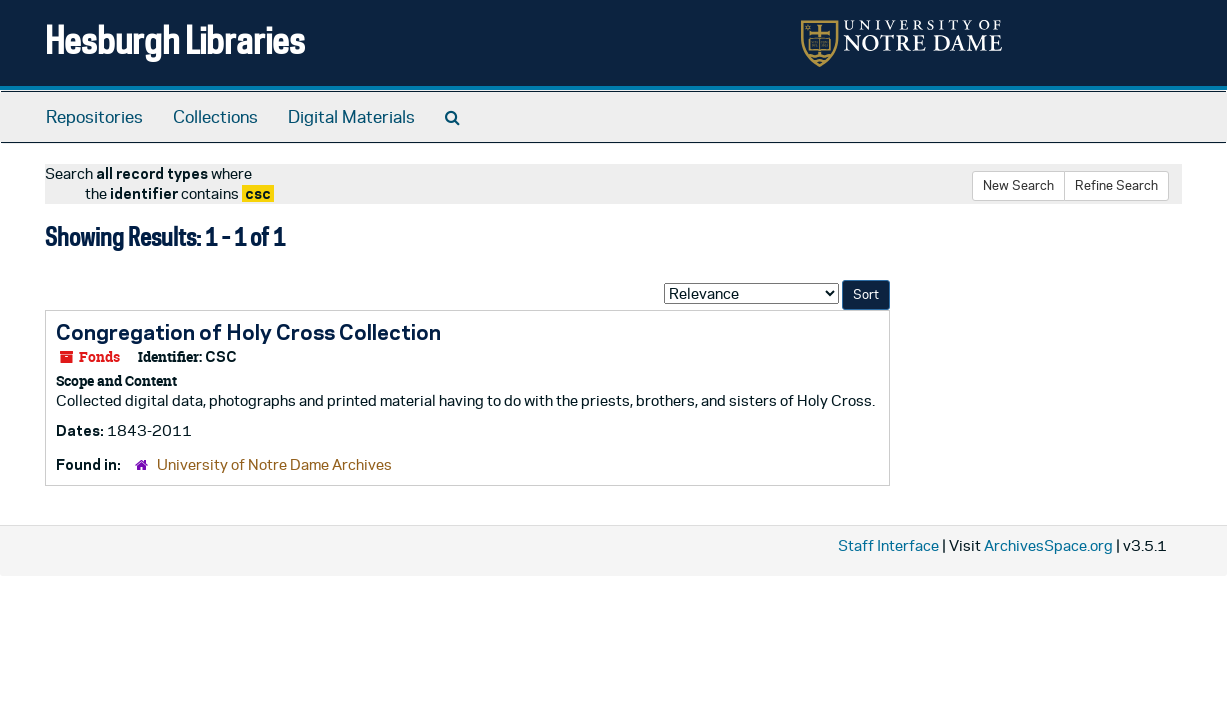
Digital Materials (351, 117)
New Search (1018, 185)
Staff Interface (888, 545)
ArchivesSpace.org (1048, 545)
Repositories (94, 117)
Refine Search (1116, 185)
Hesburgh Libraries (175, 39)
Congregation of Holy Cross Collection (248, 332)
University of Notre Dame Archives (274, 464)
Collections (215, 117)
